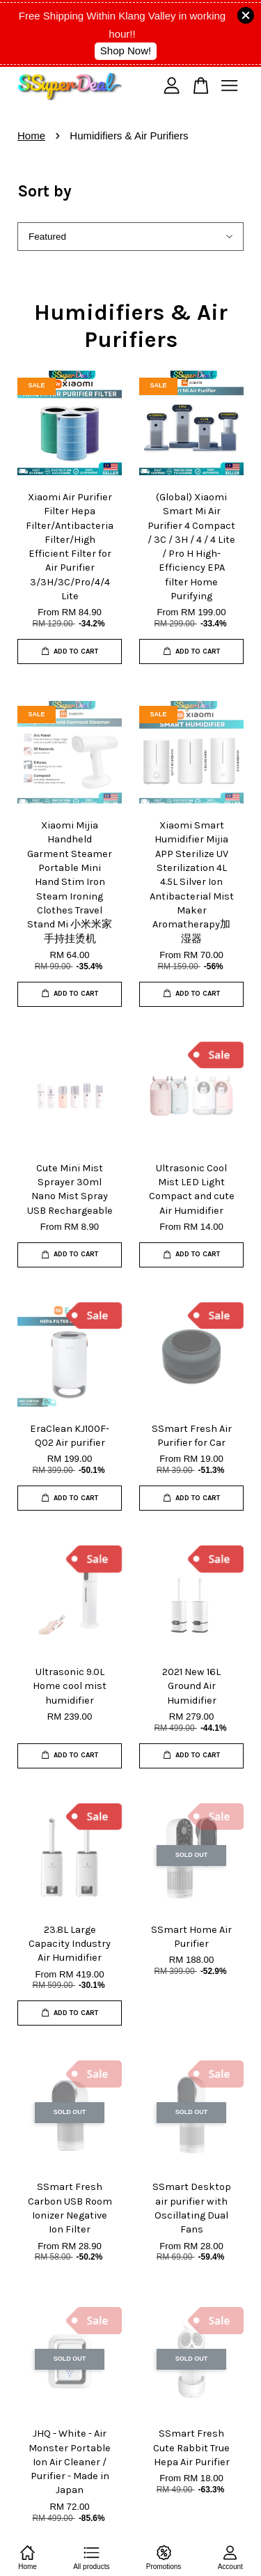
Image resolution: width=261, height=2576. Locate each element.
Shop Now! (125, 50)
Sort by (44, 191)
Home (31, 135)
